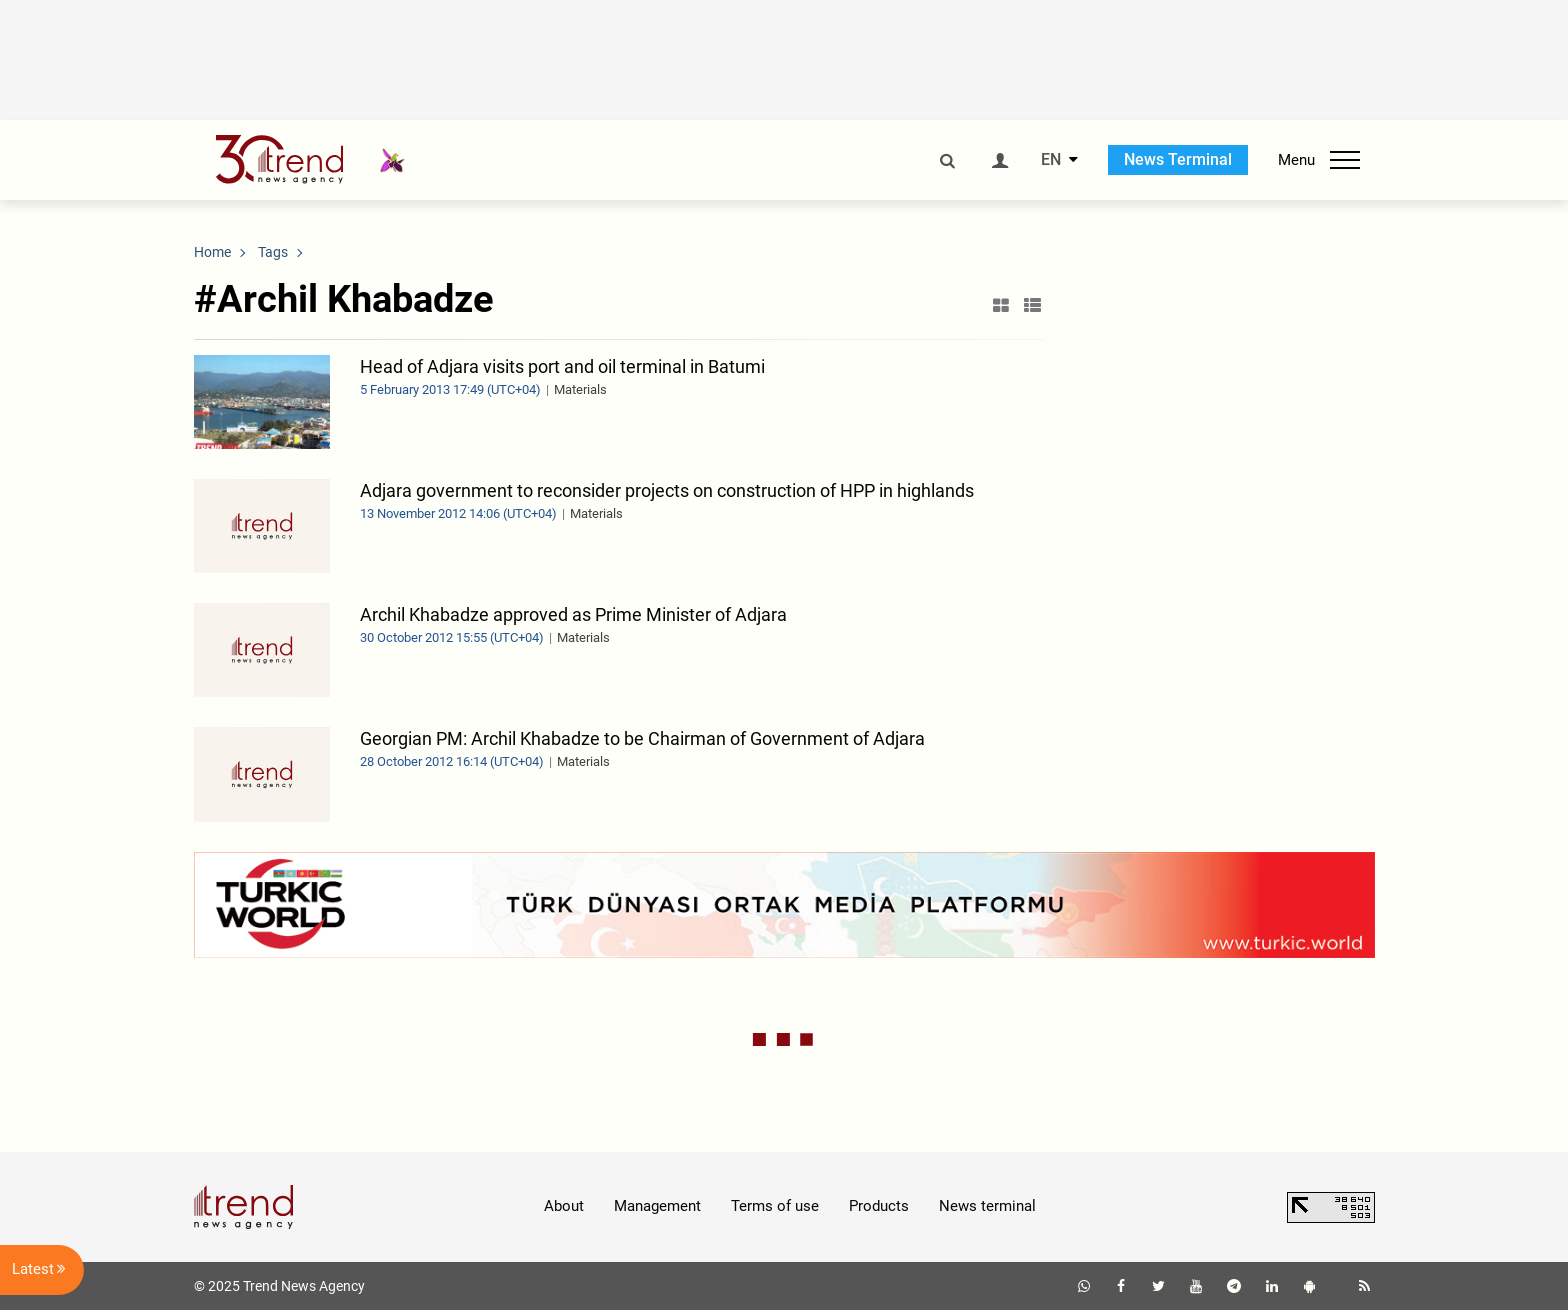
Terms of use (775, 1206)
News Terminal (1178, 159)
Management (657, 1206)
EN (1051, 160)
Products (879, 1206)
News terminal (987, 1206)
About (564, 1206)
